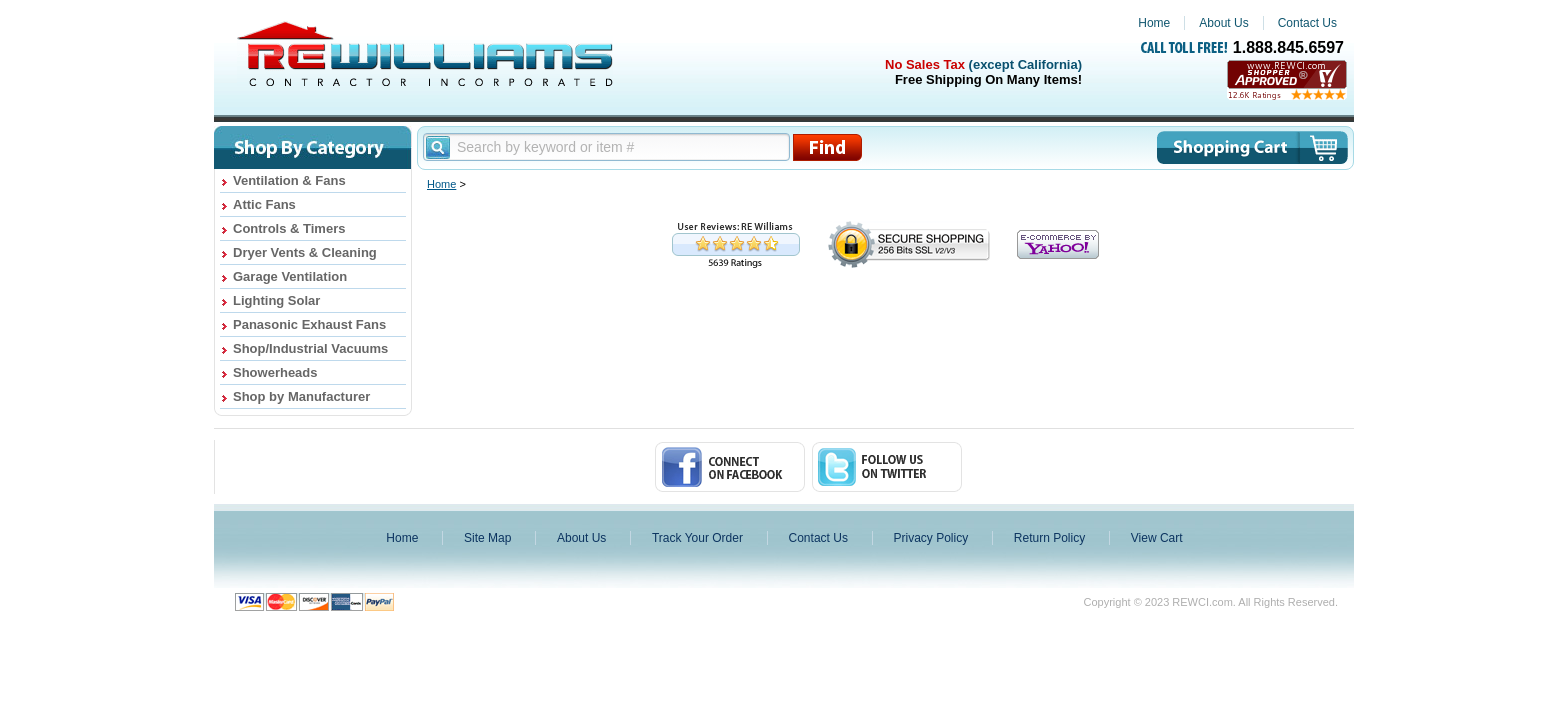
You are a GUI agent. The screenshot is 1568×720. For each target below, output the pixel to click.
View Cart (1157, 538)
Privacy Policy (931, 538)
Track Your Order (697, 538)
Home (1154, 23)
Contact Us (1307, 23)
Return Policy (1049, 538)
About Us (1223, 23)
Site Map (487, 538)
